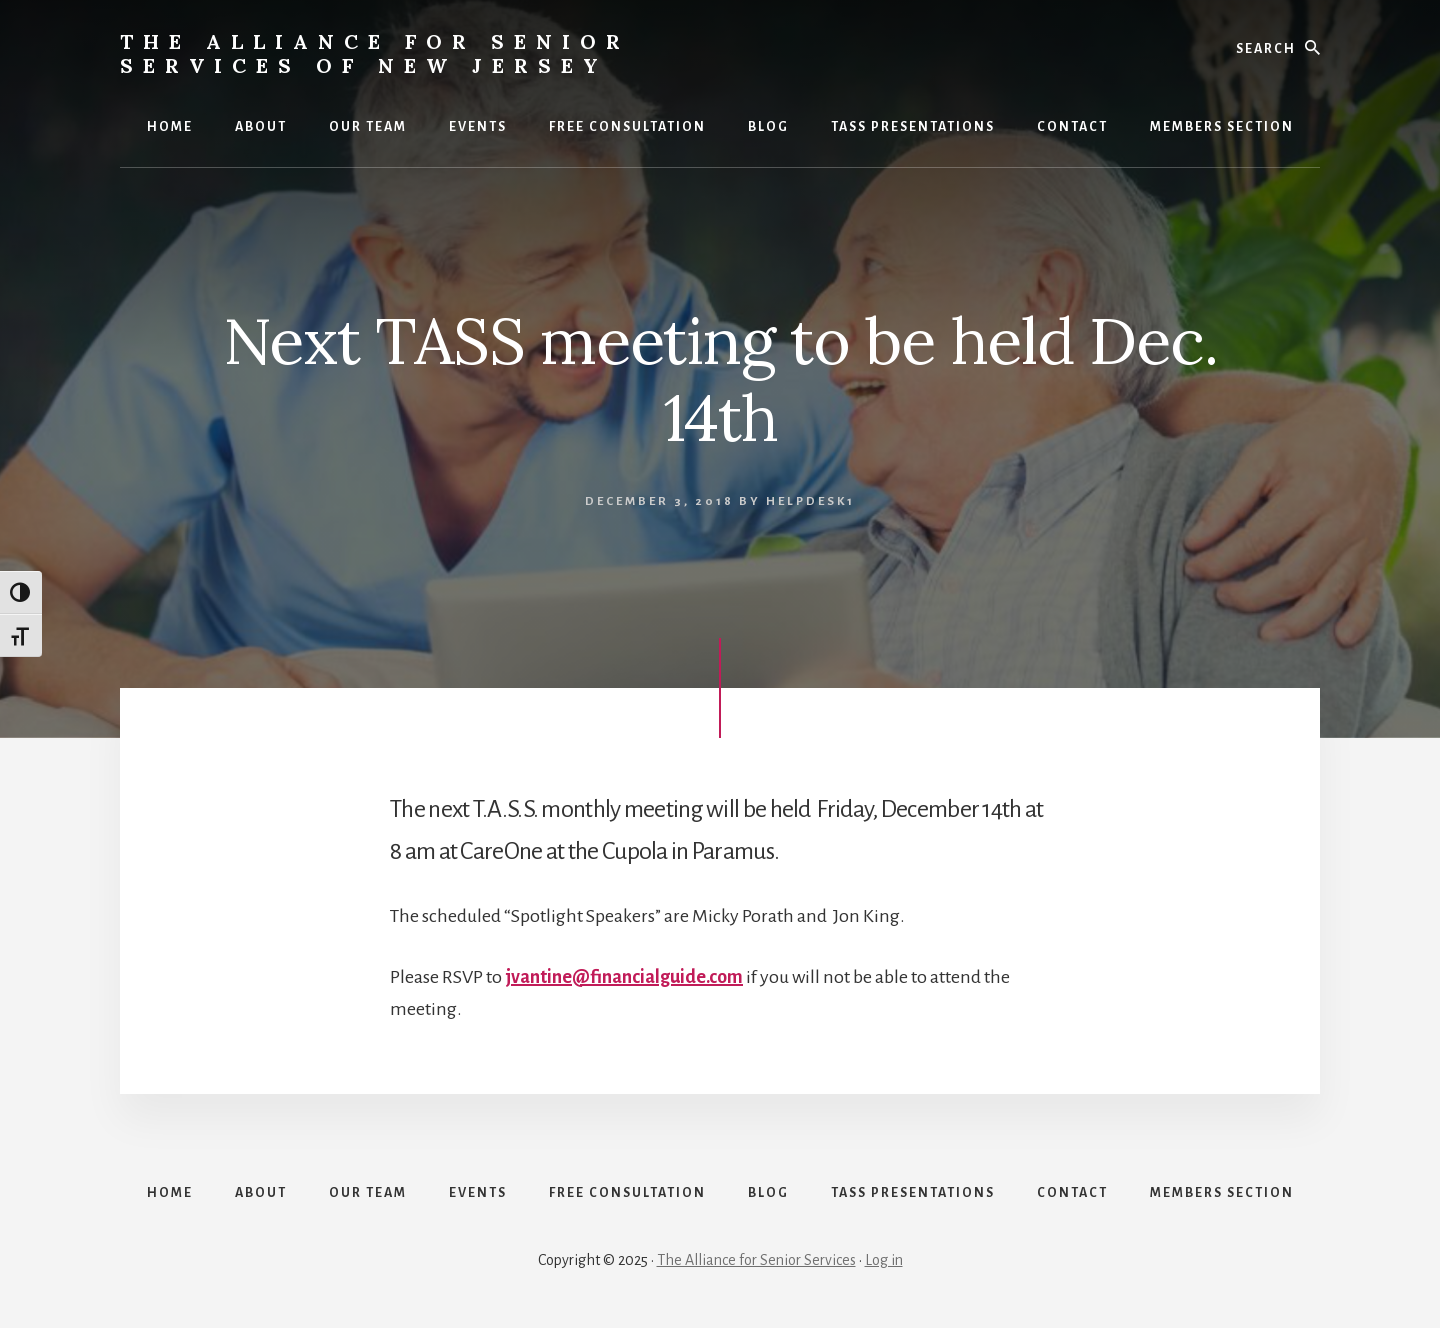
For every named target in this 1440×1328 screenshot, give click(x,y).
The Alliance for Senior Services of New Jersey (375, 53)
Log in (884, 1260)
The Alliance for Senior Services (756, 1260)
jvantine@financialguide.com (624, 977)
